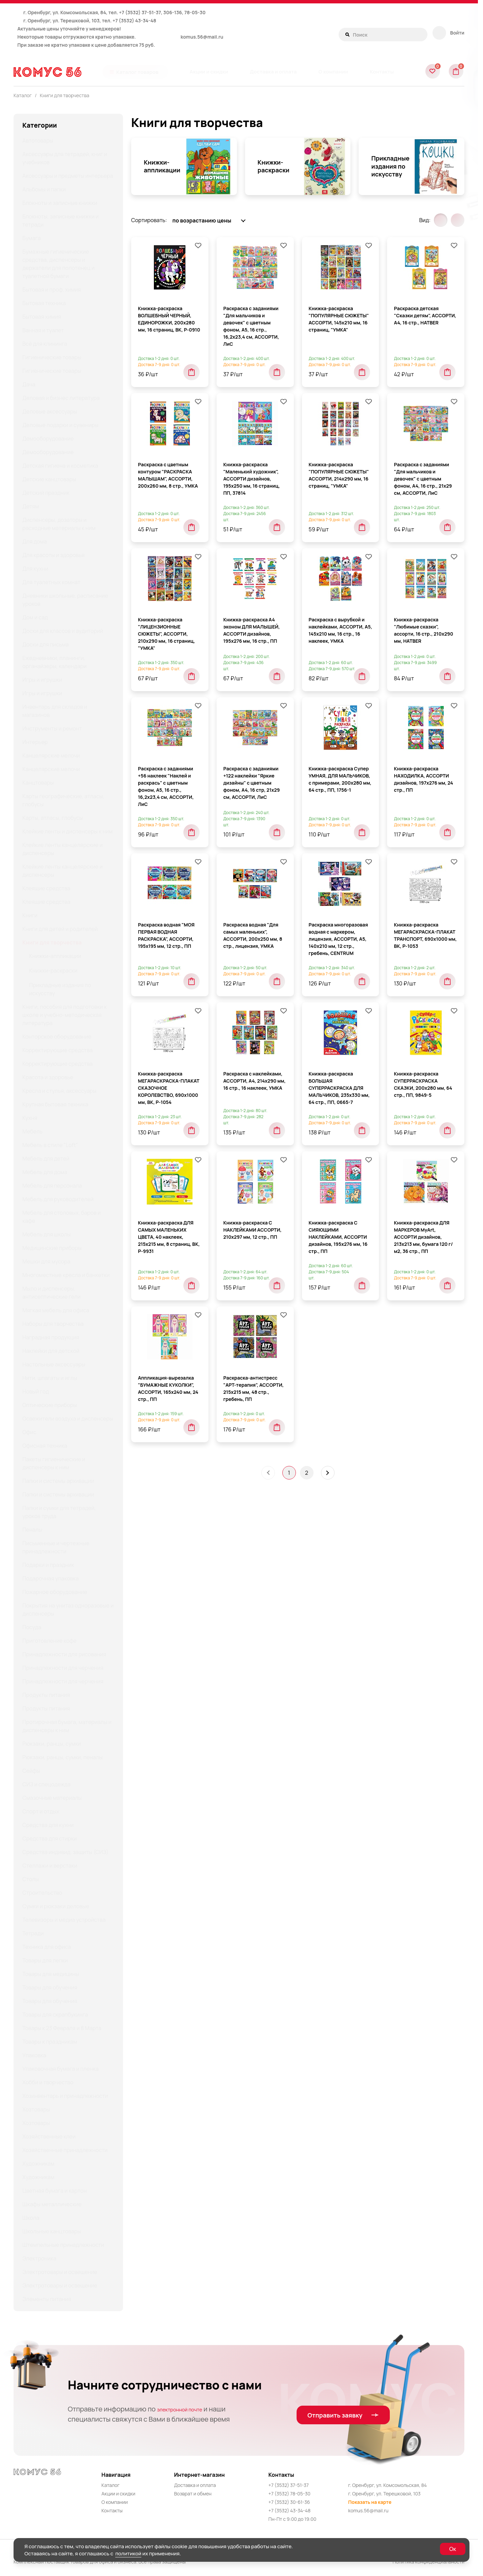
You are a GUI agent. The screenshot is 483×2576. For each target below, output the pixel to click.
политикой (128, 2553)
